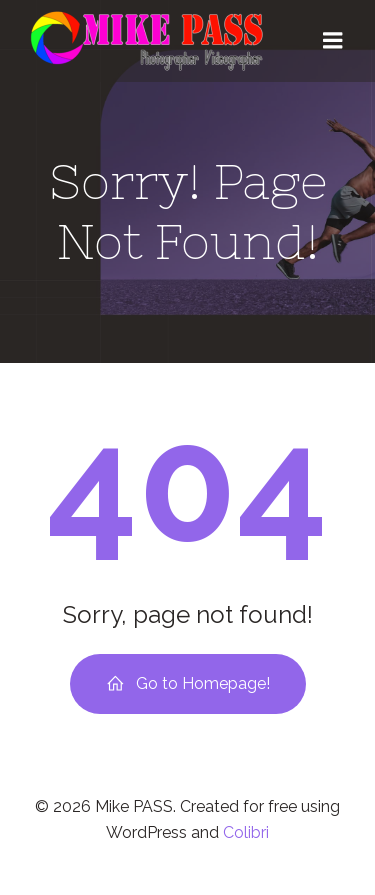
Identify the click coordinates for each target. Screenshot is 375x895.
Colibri (246, 832)
